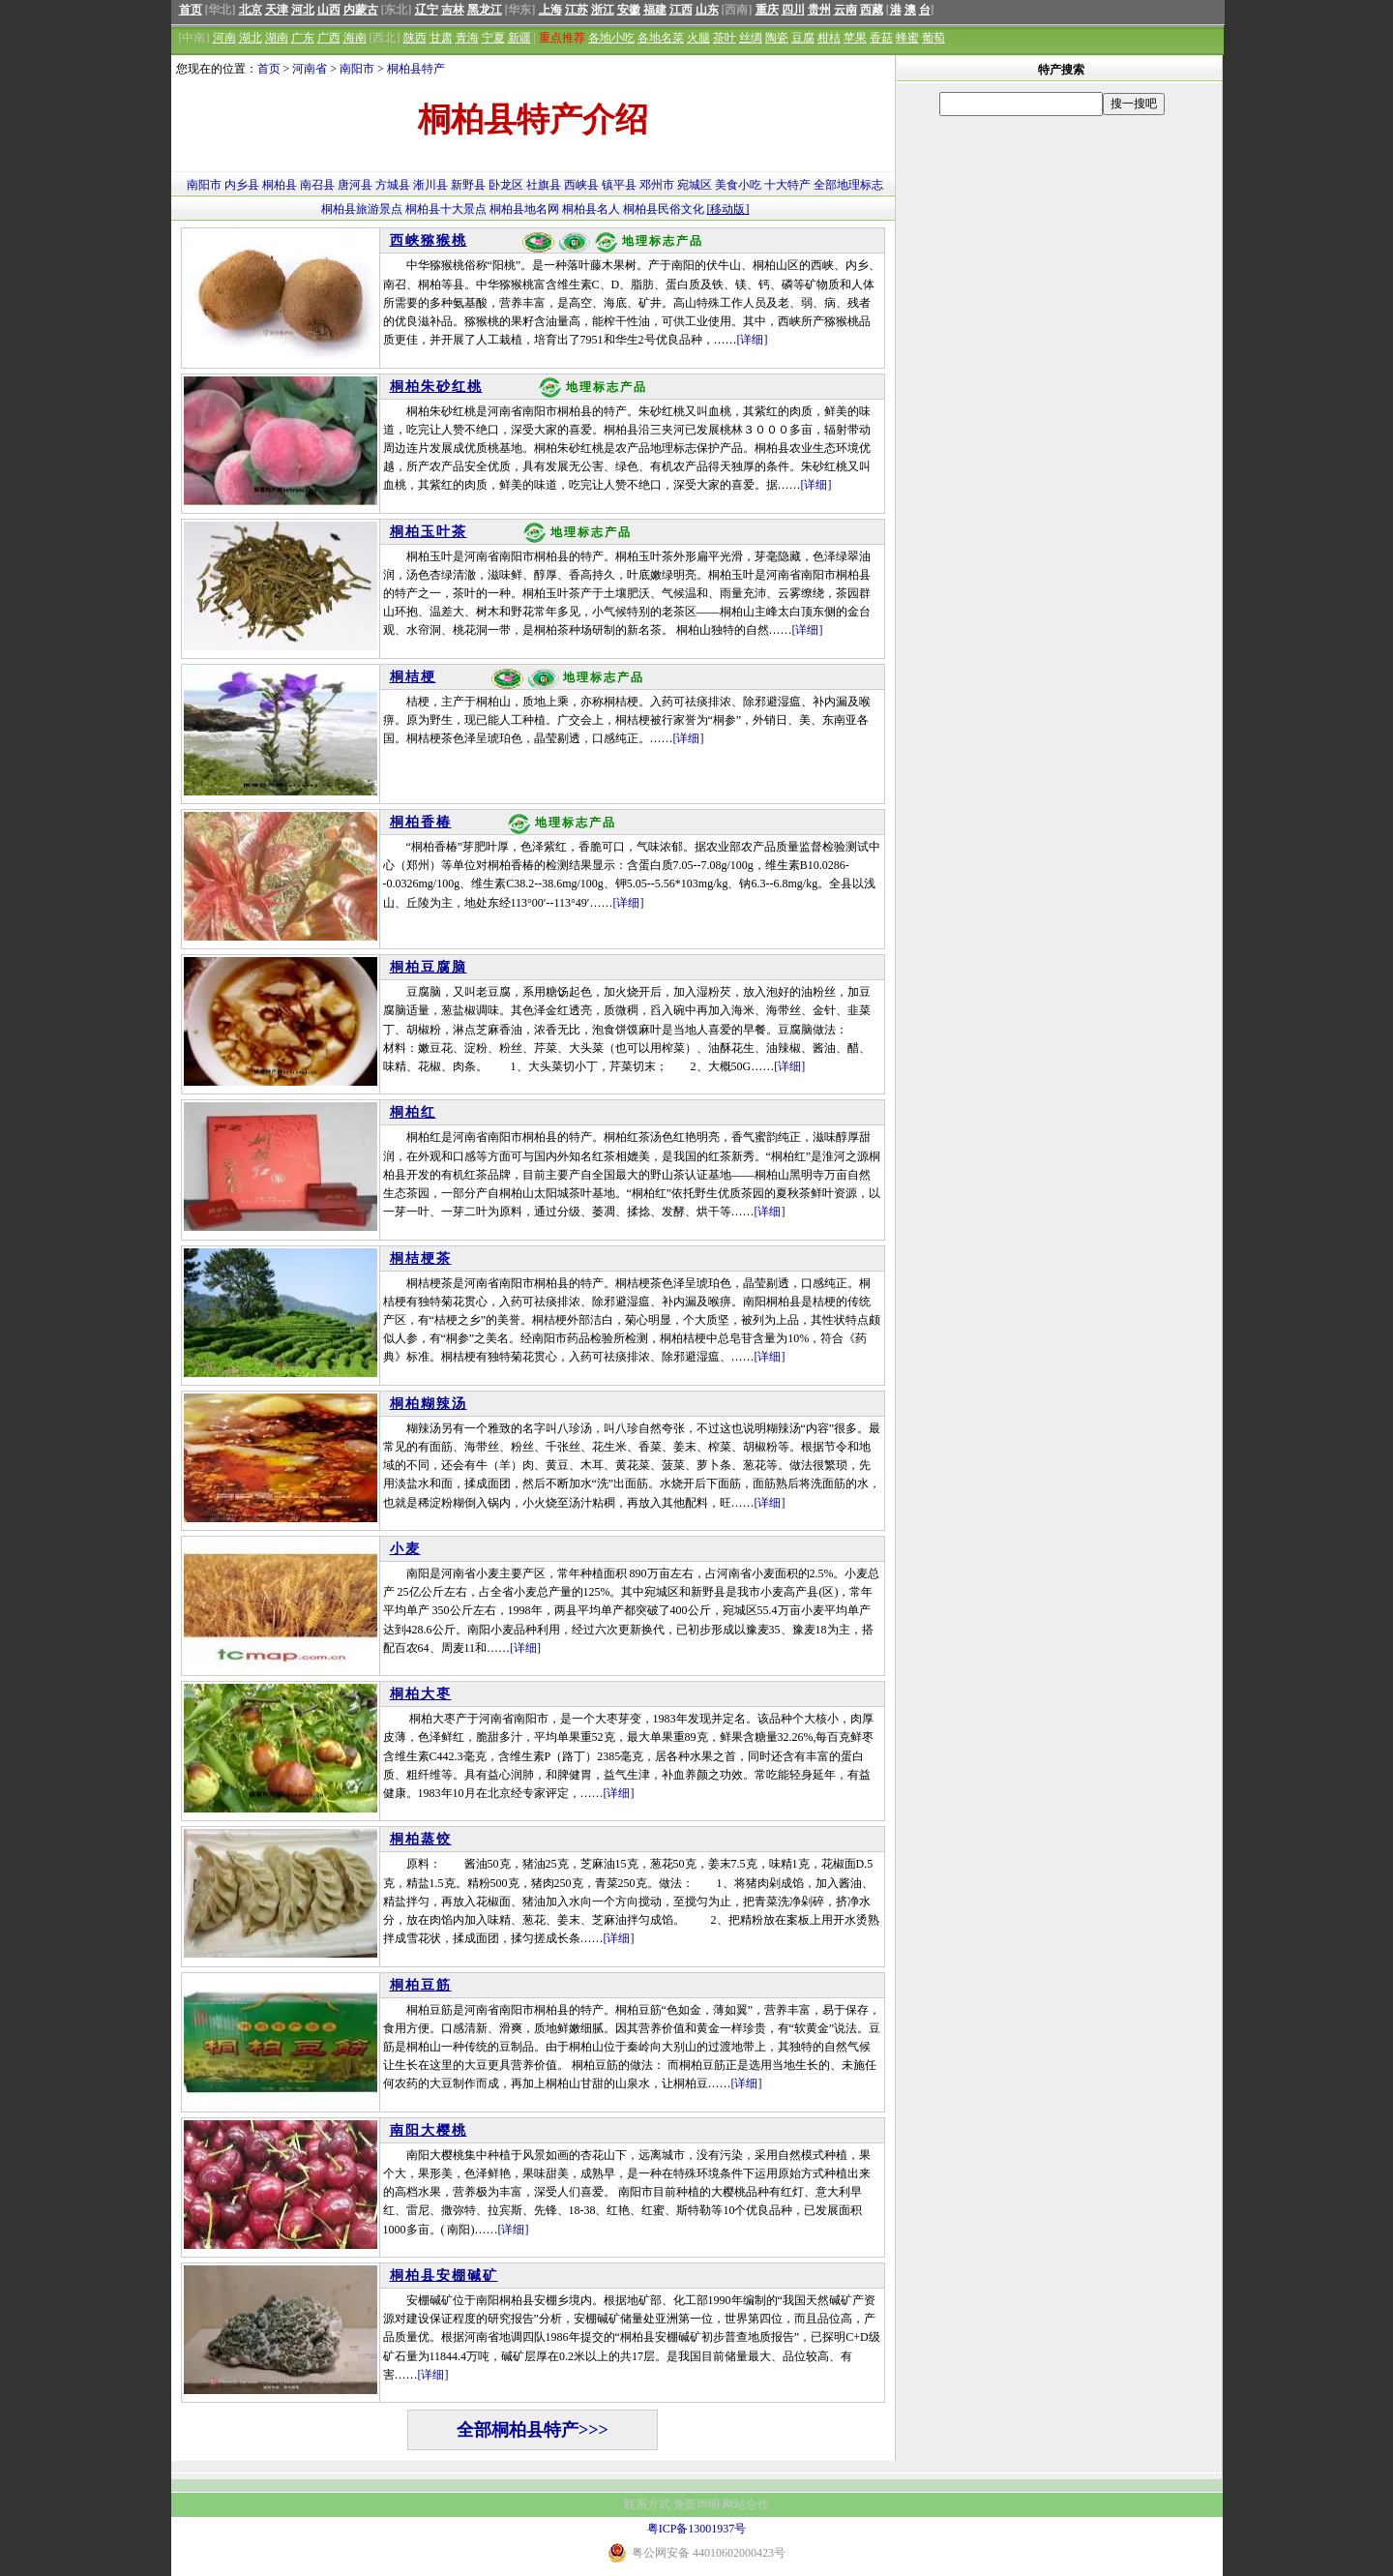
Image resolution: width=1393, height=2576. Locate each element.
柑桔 (829, 38)
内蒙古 (360, 9)
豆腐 (803, 38)
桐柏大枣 (421, 1694)
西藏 (871, 9)
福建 (655, 9)
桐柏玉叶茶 (428, 531)
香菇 (881, 38)
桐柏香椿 (421, 822)
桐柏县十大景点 (446, 209)
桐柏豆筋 (421, 1985)
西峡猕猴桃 (428, 240)
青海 (467, 38)
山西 (329, 9)
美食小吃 (738, 185)
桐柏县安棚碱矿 (444, 2275)
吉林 (452, 9)
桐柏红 (413, 1112)
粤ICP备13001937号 (697, 2528)
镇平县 (619, 185)
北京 (250, 9)
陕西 (415, 38)
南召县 (317, 185)
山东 (707, 9)
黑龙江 (484, 9)
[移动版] (728, 209)
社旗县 (543, 185)
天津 (276, 9)
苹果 (855, 38)
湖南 (276, 38)
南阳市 (357, 68)
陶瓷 (776, 38)
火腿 (698, 38)
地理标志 (860, 185)
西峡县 (581, 185)
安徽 (628, 9)
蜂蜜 (907, 38)
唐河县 (355, 185)
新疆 (519, 38)
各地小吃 (611, 38)
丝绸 (750, 38)
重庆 (767, 9)
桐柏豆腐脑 (428, 967)
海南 (355, 38)
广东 (302, 38)
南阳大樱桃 (428, 2130)
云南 (845, 9)
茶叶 (724, 38)
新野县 (468, 185)
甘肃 (441, 38)
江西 (681, 9)
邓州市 (656, 185)
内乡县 (241, 185)
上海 (550, 9)
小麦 (405, 1549)
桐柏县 (279, 185)
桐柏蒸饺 (421, 1839)
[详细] (752, 339)
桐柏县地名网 (524, 209)
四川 (793, 9)
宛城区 (694, 185)
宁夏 (493, 38)
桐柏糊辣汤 (428, 1403)
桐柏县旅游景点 (361, 209)
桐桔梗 (413, 677)
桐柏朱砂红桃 (436, 386)
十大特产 (787, 185)
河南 (224, 38)
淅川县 (430, 185)
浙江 (602, 9)
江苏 (576, 9)
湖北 (250, 38)
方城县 (392, 185)
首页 (190, 9)
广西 (329, 38)
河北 (302, 9)
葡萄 (933, 38)
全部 (825, 185)
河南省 (309, 68)
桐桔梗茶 (421, 1258)
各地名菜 (660, 38)
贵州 (819, 9)
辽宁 (426, 9)
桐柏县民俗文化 (663, 209)
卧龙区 (506, 185)
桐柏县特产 (416, 68)
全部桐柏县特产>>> (532, 2430)
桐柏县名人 (591, 209)
